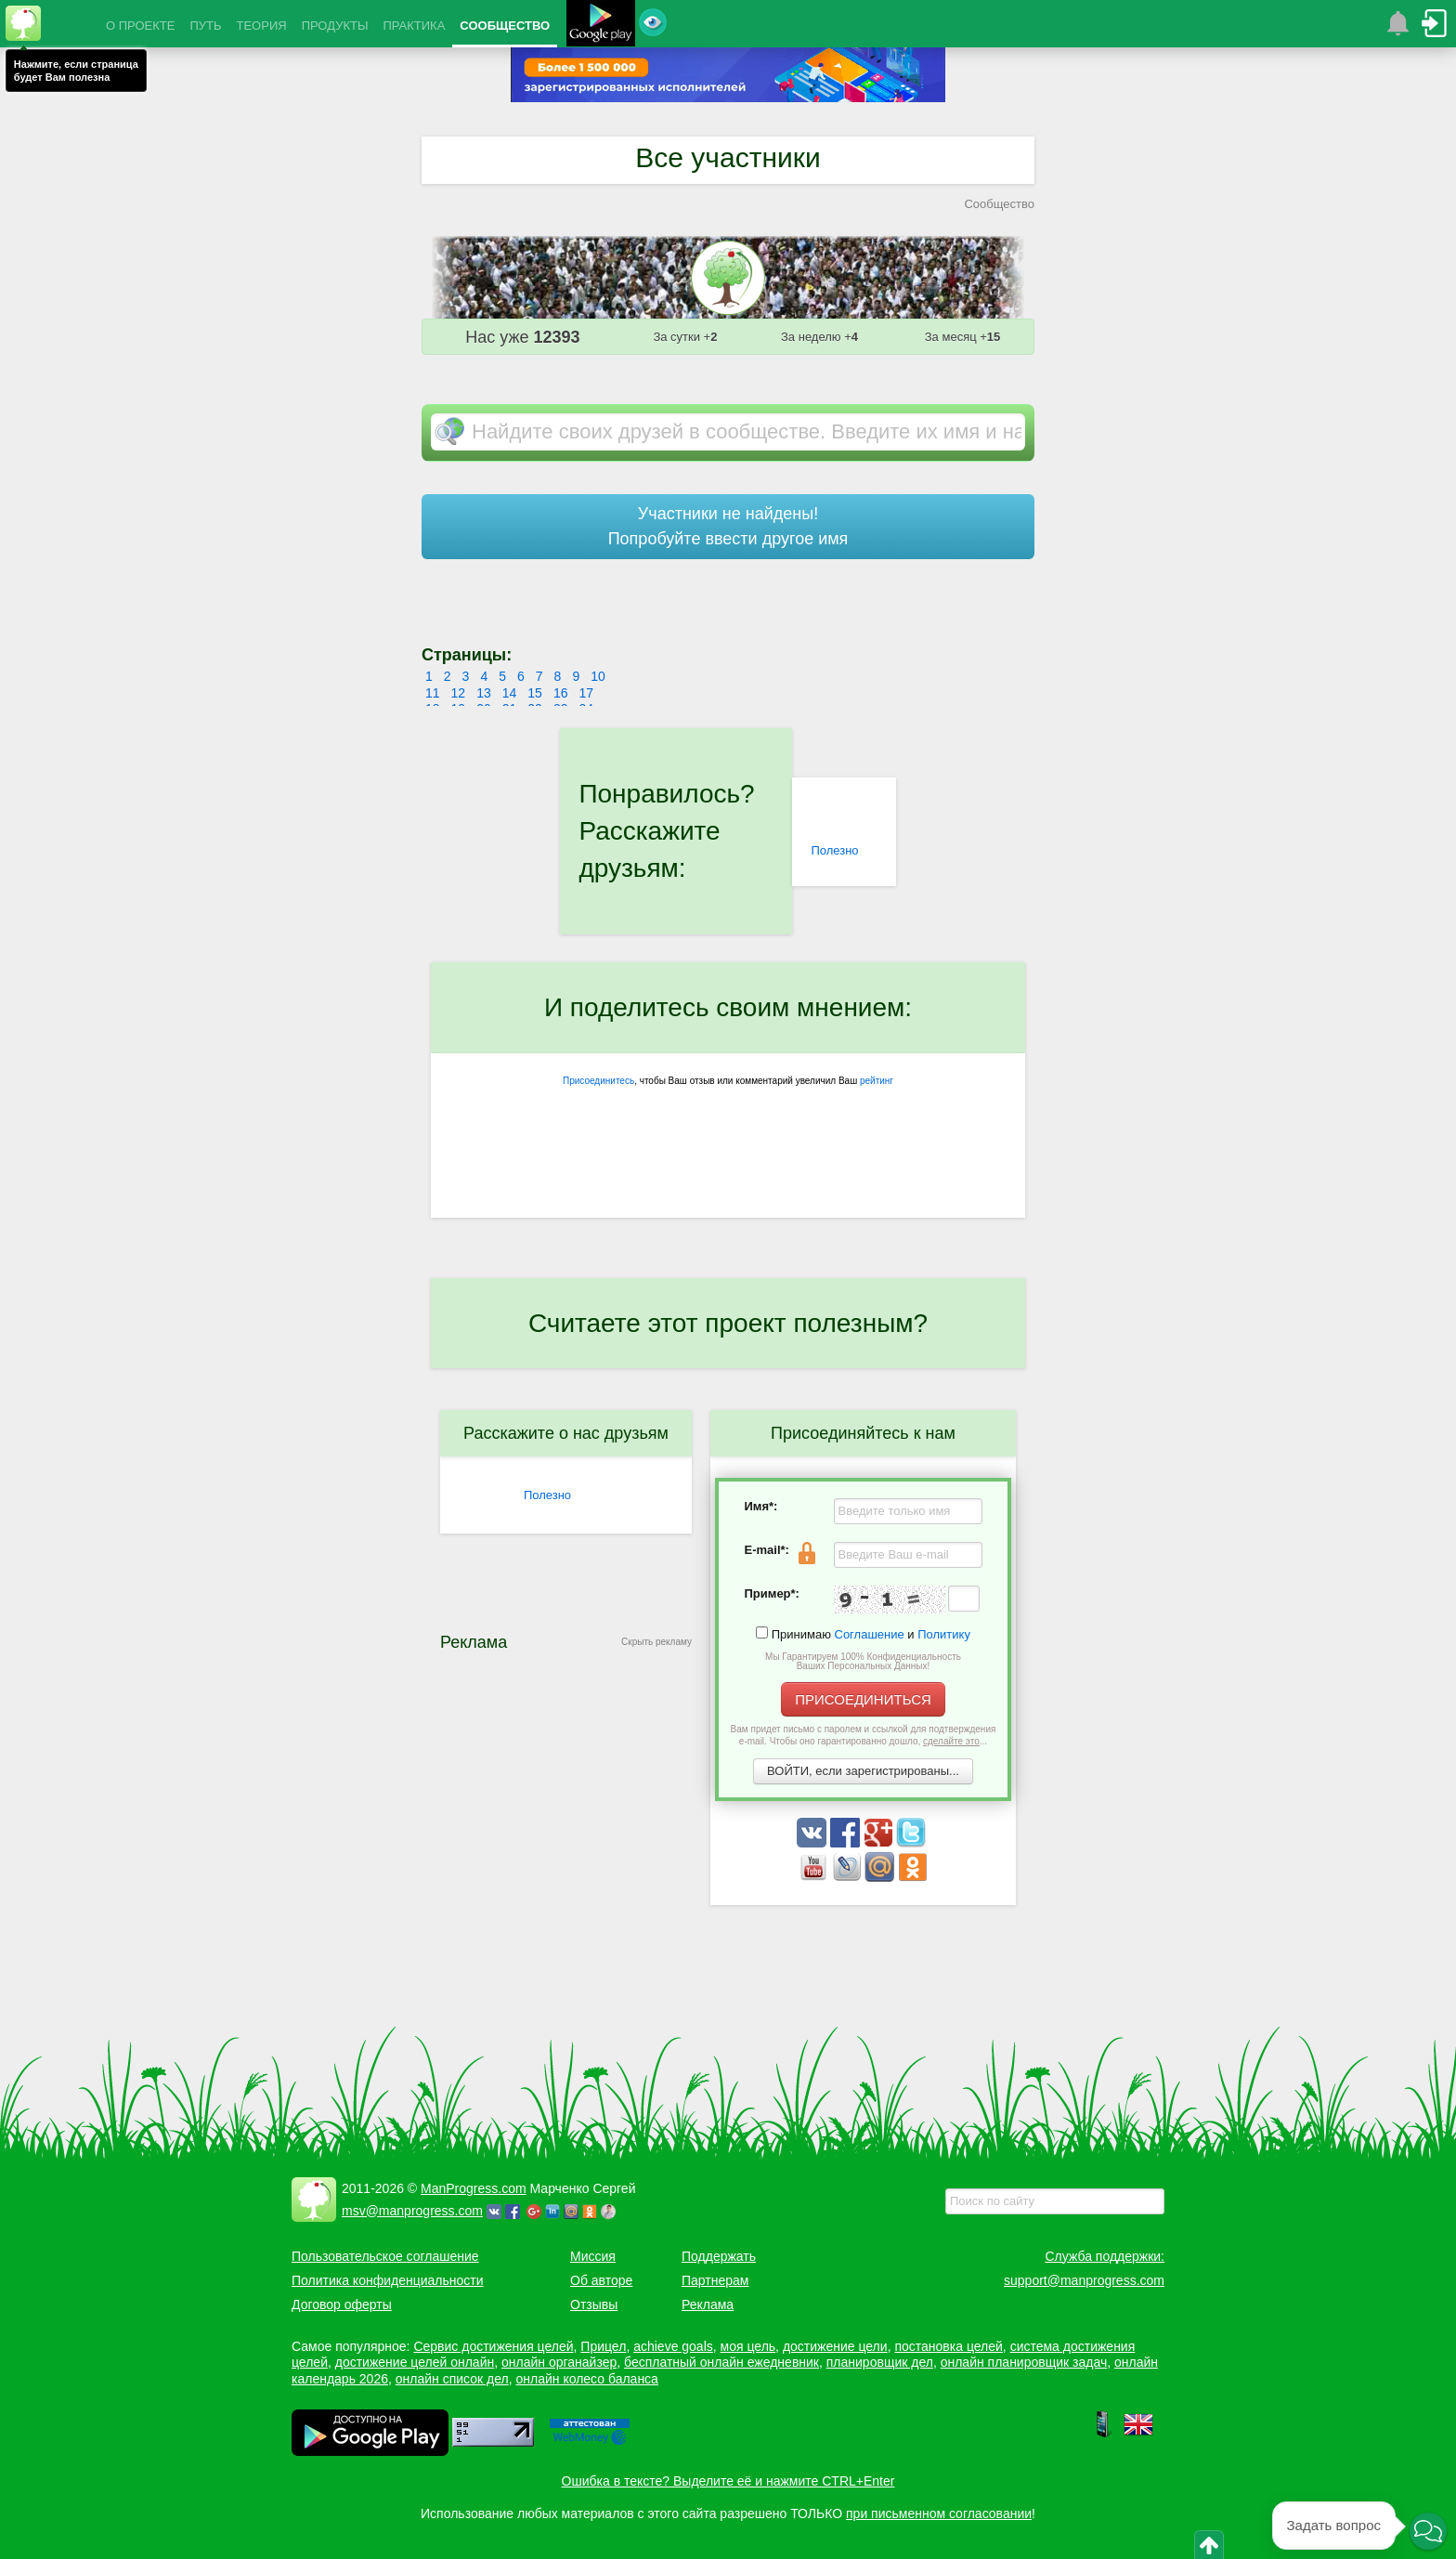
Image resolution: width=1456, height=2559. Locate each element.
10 (598, 676)
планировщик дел (879, 2362)
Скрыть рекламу (656, 1642)
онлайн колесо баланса (586, 2378)
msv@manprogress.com (412, 2210)
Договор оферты (342, 2304)
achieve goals (673, 2346)
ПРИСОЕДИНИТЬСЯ (863, 1699)
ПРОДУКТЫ (335, 26)
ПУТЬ (205, 26)
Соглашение (869, 1634)
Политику (943, 1634)
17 (585, 692)
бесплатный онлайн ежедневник (721, 2362)
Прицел (603, 2346)
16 (560, 692)
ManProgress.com (473, 2188)
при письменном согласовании (939, 2513)
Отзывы (594, 2304)
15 (534, 692)
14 (509, 692)
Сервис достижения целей (493, 2346)
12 (458, 692)
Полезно (834, 850)
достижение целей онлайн (414, 2362)
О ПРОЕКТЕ (140, 26)
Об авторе (601, 2280)
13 (483, 692)
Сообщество (999, 204)
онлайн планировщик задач (1024, 2362)
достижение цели (835, 2346)
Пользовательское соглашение (385, 2256)
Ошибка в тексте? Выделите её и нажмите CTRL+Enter (728, 2481)
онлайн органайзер (559, 2362)
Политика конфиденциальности (388, 2280)
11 (432, 692)
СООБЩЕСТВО (505, 26)
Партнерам (715, 2280)
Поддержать (719, 2256)
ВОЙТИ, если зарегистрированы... (863, 1771)
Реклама (708, 2304)
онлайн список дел (452, 2378)
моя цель (748, 2346)
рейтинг (876, 1081)
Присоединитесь (598, 1081)
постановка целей (948, 2346)
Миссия (593, 2256)
